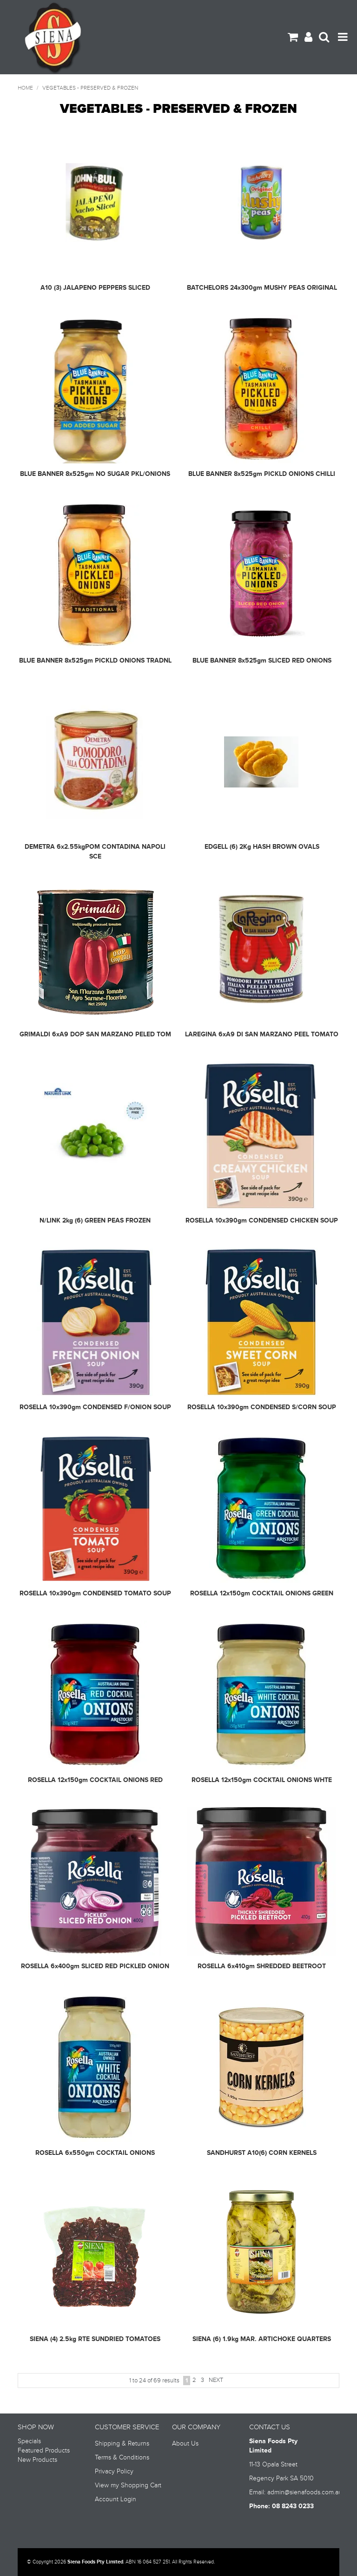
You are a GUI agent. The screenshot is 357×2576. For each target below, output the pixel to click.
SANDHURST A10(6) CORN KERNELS (262, 2153)
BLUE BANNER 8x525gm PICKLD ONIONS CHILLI (261, 474)
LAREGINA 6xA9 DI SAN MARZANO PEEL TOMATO (261, 1034)
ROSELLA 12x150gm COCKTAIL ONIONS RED (95, 1780)
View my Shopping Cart (128, 2485)
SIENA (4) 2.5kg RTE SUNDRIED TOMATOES (95, 2339)
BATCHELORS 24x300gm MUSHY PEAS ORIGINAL (262, 288)
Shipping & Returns (122, 2443)
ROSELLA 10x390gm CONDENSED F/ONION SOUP (95, 1407)
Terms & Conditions (122, 2457)
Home (25, 88)
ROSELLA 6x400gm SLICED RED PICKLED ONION (95, 1966)
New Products (37, 2460)
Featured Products (44, 2450)
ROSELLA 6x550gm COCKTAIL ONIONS (95, 2153)
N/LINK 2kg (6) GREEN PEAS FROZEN (95, 1220)
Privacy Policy (114, 2471)
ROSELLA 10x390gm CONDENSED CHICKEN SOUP (261, 1220)
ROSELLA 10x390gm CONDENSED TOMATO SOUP (95, 1593)
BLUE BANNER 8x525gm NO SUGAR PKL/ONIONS (95, 474)
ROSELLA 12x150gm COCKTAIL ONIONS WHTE (262, 1780)
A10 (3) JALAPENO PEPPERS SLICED (95, 288)
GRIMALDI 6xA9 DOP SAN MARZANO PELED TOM (95, 1034)
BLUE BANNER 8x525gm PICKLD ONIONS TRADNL (95, 660)
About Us (185, 2443)
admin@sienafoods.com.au (304, 2492)
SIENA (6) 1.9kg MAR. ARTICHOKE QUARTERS (261, 2339)
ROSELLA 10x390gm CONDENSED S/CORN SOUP (261, 1407)
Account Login (115, 2499)
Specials (29, 2441)
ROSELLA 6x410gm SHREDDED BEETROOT (262, 1966)
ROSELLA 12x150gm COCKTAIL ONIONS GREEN (261, 1593)
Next (216, 2380)
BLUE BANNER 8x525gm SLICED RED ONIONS (261, 660)
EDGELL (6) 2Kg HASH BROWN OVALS (262, 847)
